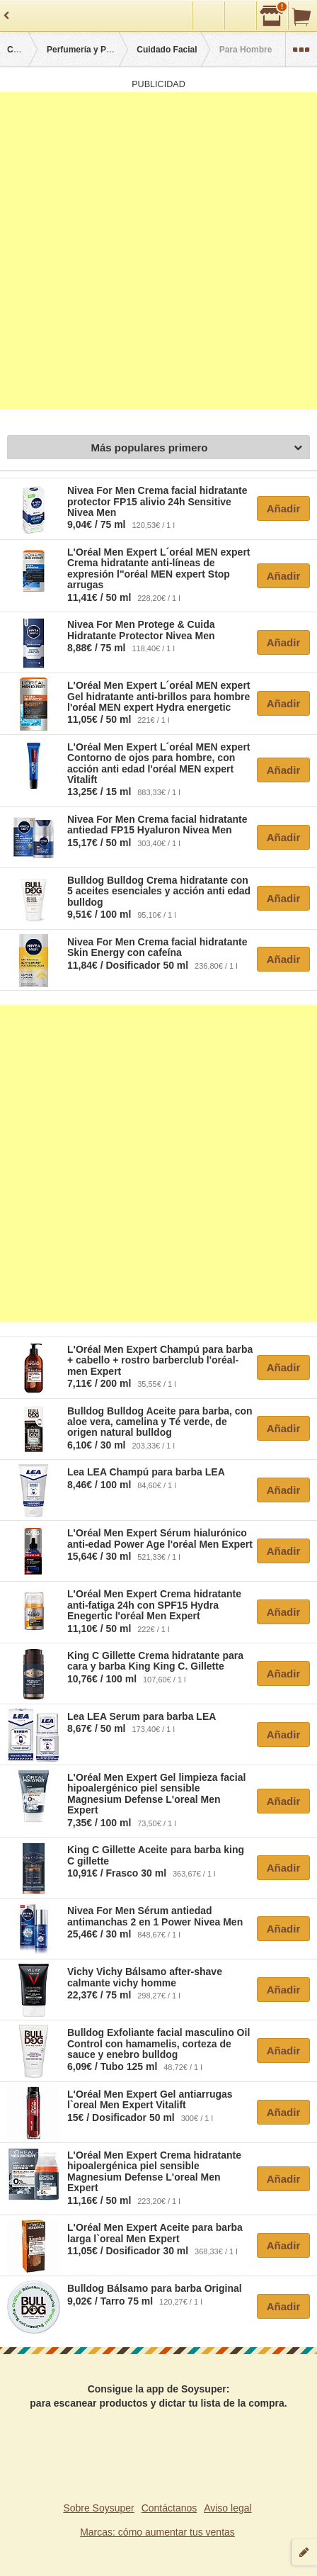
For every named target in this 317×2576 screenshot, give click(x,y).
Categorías (29, 50)
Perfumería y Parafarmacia (100, 50)
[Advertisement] (158, 251)
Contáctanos (169, 2508)
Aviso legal (227, 2508)
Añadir (284, 508)
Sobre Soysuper (98, 2508)
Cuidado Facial (167, 50)
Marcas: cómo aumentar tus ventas (157, 2532)
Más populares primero (196, 448)
